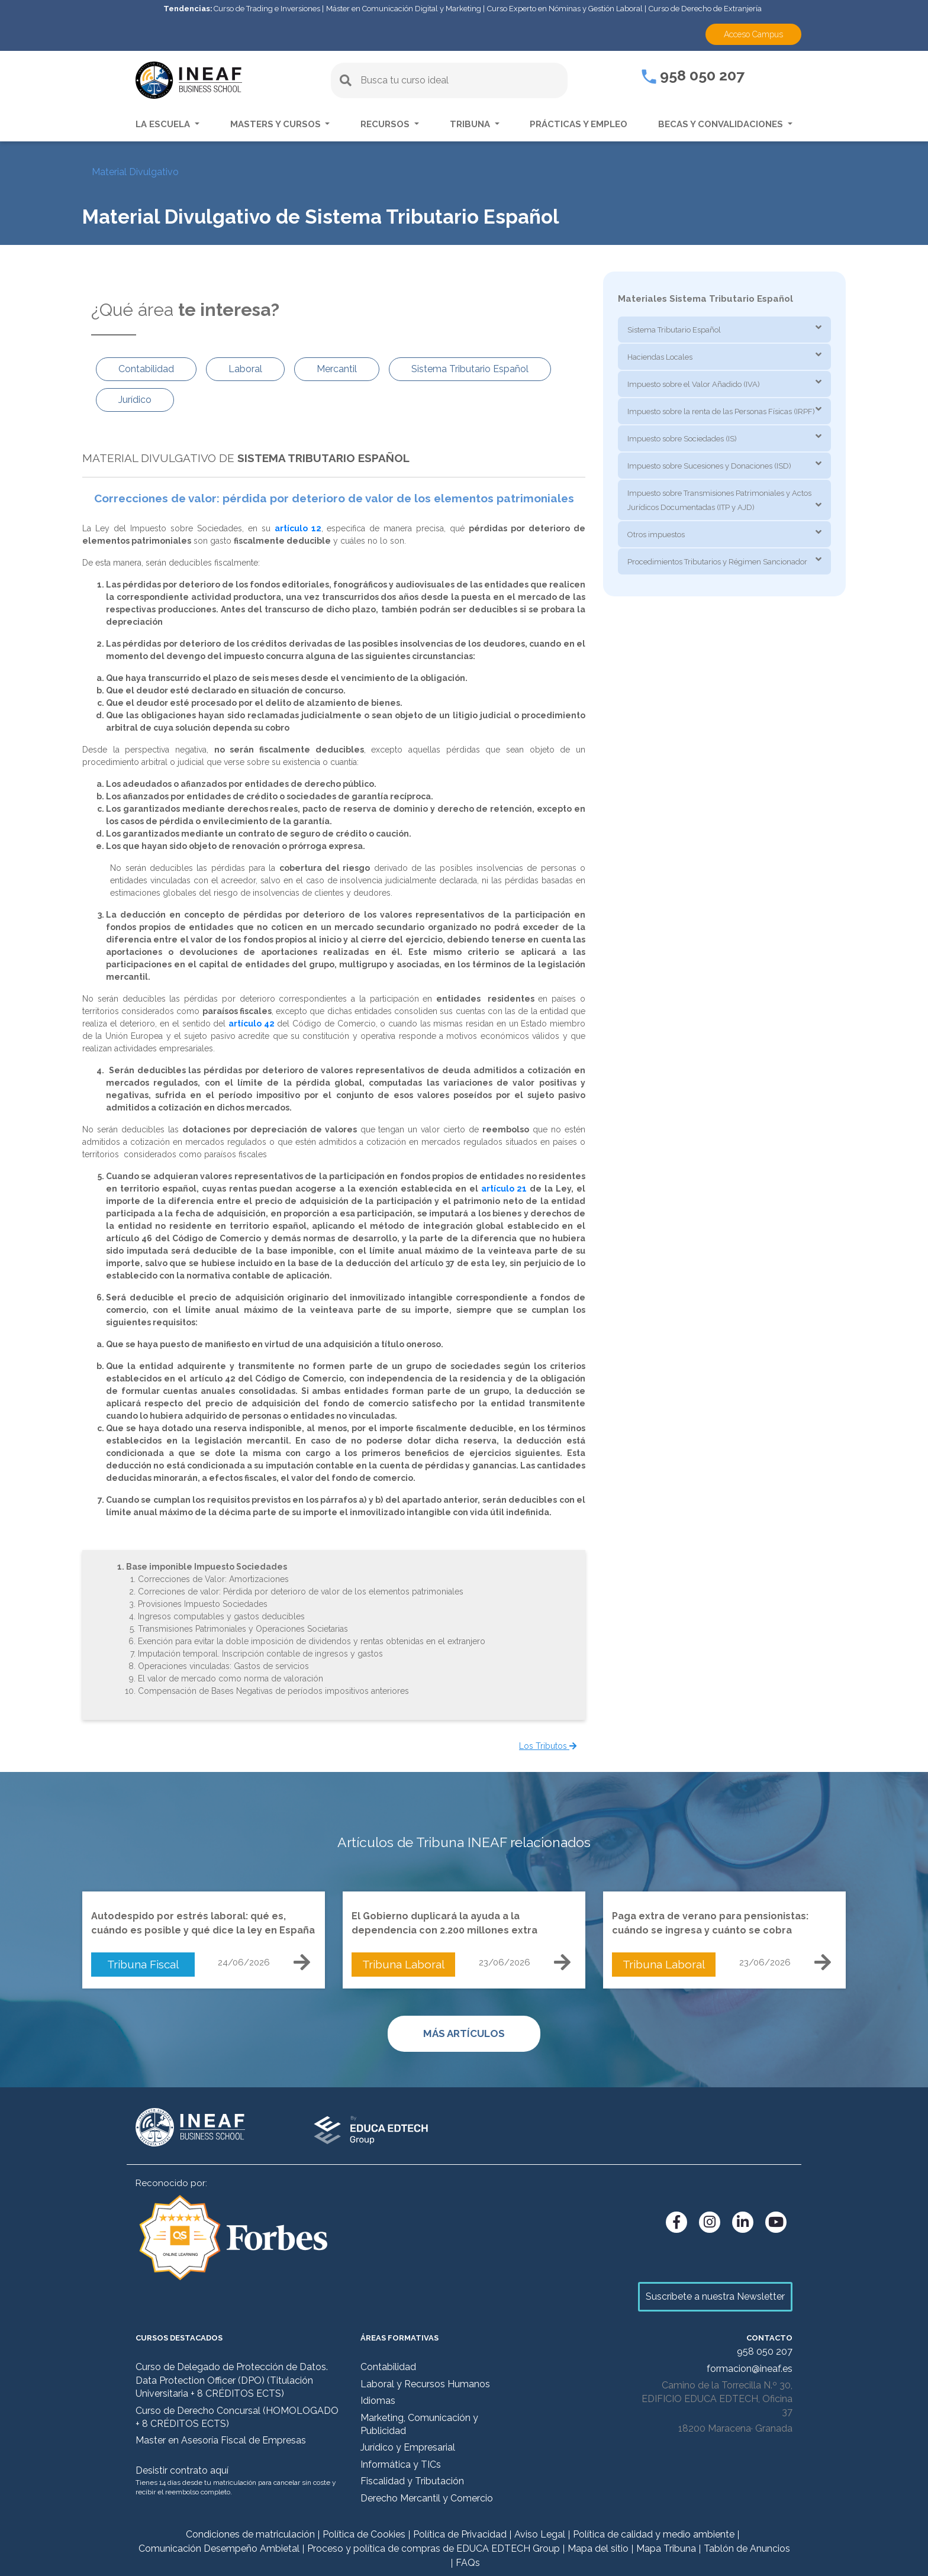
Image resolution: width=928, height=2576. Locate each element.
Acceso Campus (753, 34)
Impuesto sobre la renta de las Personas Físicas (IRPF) (721, 411)
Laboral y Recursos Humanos (425, 2384)
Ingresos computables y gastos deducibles (221, 1616)
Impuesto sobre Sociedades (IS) (682, 438)
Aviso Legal (539, 2534)
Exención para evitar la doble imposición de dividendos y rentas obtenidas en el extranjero (311, 1641)
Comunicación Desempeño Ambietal (218, 2548)
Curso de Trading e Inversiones (267, 8)
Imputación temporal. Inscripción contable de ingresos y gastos (260, 1653)
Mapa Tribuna (666, 2548)
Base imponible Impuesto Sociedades (206, 1566)
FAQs (468, 2562)
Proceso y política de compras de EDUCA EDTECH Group (433, 2548)
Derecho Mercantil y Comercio (426, 2498)
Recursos (386, 124)
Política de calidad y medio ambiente (653, 2534)
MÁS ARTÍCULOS (464, 2033)
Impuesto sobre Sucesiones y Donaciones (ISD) (709, 465)
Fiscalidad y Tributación (412, 2481)
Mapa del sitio (598, 2548)
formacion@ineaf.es (749, 2368)
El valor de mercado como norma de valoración (230, 1678)
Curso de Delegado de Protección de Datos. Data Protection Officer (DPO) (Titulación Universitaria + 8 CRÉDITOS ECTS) (232, 2380)
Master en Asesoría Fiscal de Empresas (221, 2440)
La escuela (164, 124)
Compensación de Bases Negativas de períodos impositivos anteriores (273, 1691)
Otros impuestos (656, 534)
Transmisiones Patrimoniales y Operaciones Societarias (243, 1629)
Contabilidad (388, 2366)
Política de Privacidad (460, 2534)
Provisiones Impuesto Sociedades (203, 1604)
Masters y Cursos (276, 124)
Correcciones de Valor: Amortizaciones (213, 1579)
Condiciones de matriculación (250, 2534)
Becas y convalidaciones (721, 124)
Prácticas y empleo (578, 124)
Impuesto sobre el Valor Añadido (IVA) (693, 384)
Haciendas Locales (659, 357)
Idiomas (377, 2400)
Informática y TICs (400, 2464)
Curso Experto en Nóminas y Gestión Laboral (565, 8)
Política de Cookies (364, 2534)
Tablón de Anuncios (747, 2548)
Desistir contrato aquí (182, 2470)
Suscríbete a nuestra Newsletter (715, 2296)
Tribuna (471, 124)
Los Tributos (547, 1746)
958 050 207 (693, 75)
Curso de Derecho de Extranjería (705, 8)
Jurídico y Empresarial (407, 2447)
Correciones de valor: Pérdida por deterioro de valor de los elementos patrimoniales (300, 1591)
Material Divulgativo (135, 171)
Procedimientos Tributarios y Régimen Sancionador (717, 561)
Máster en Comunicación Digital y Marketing (403, 8)
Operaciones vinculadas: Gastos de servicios (223, 1666)
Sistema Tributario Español (674, 329)
